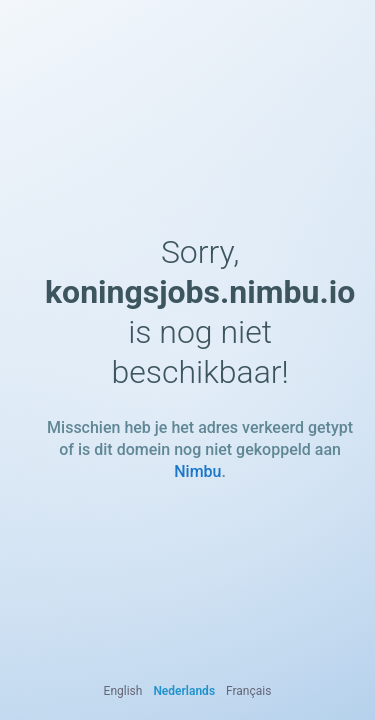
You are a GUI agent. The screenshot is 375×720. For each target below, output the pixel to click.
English (123, 691)
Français (248, 691)
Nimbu (197, 471)
